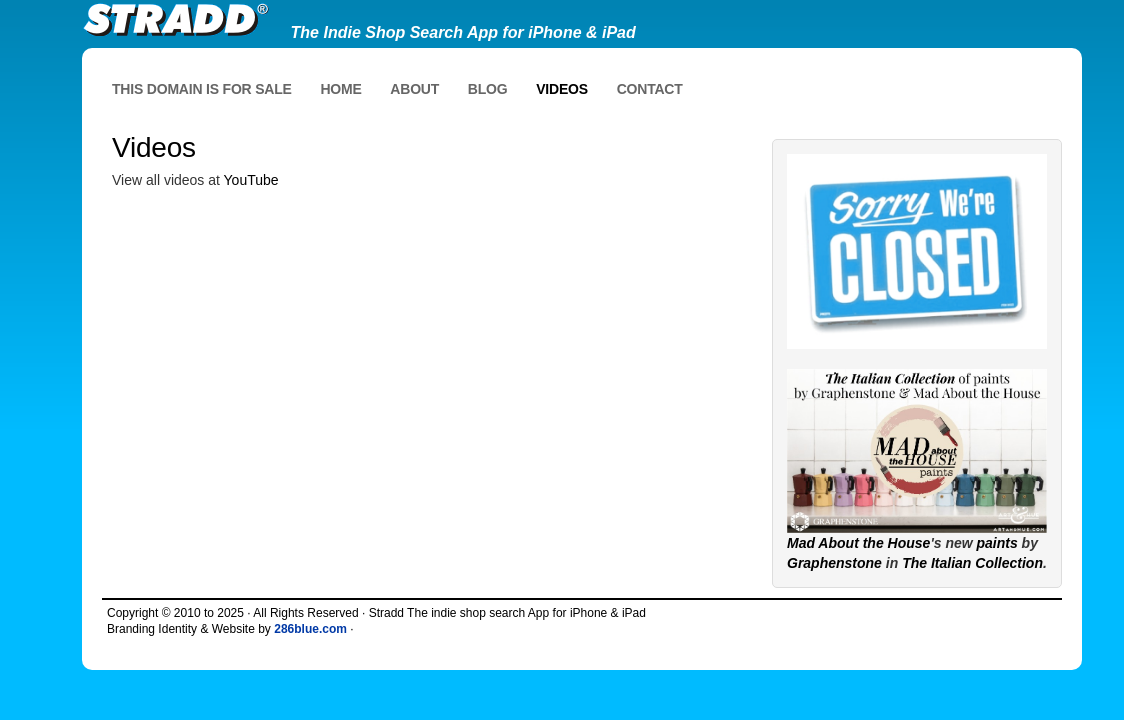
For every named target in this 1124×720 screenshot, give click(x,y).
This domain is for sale (202, 89)
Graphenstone (834, 563)
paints (997, 543)
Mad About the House (858, 543)
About (414, 89)
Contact (650, 89)
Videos (562, 89)
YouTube (251, 180)
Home (340, 89)
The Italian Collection (972, 563)
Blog (488, 89)
